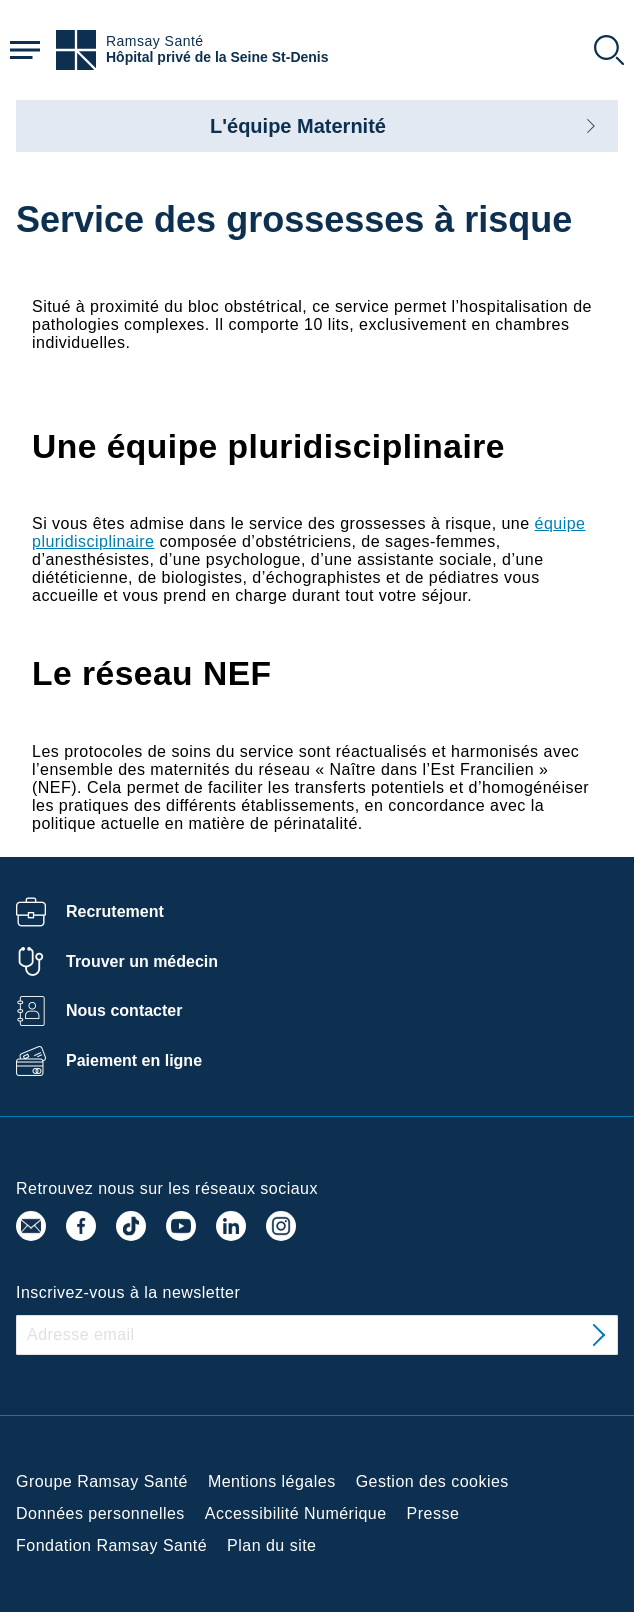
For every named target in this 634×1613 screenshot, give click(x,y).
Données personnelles (100, 1513)
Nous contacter (124, 1010)
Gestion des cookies (432, 1481)
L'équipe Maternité (298, 126)
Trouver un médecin (142, 961)
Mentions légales (272, 1481)
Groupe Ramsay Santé (102, 1481)
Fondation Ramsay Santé (111, 1545)
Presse (433, 1513)
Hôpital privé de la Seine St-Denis (217, 57)
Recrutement (115, 911)
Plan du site (271, 1545)
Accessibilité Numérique (296, 1513)
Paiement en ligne (134, 1060)
